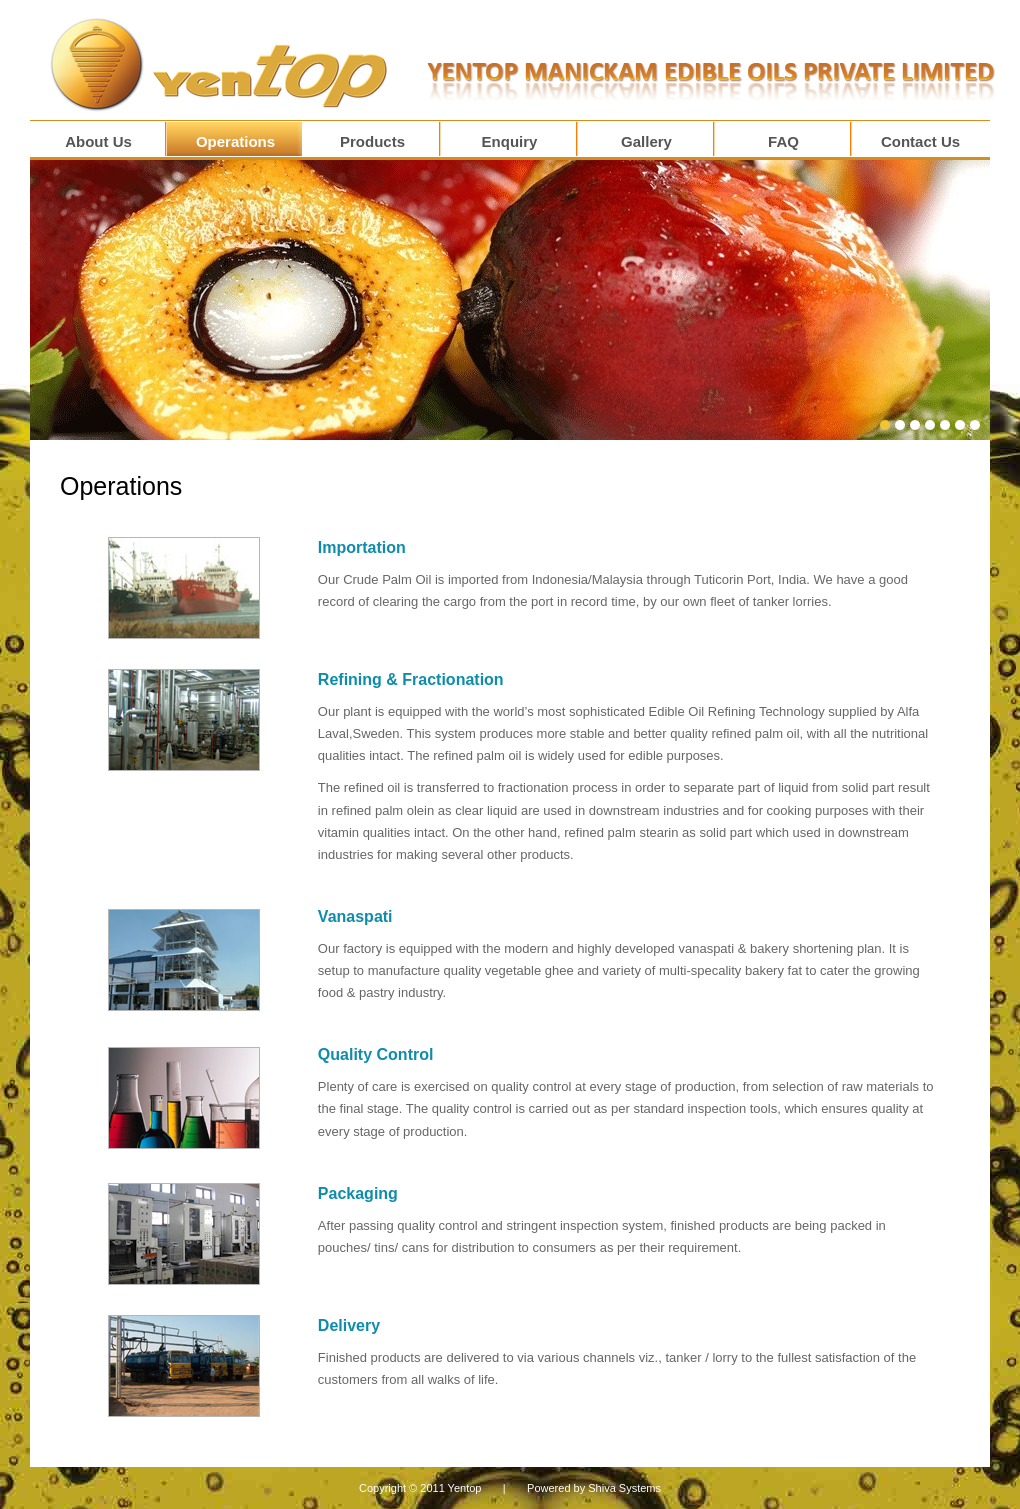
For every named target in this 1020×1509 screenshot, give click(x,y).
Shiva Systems (624, 1488)
